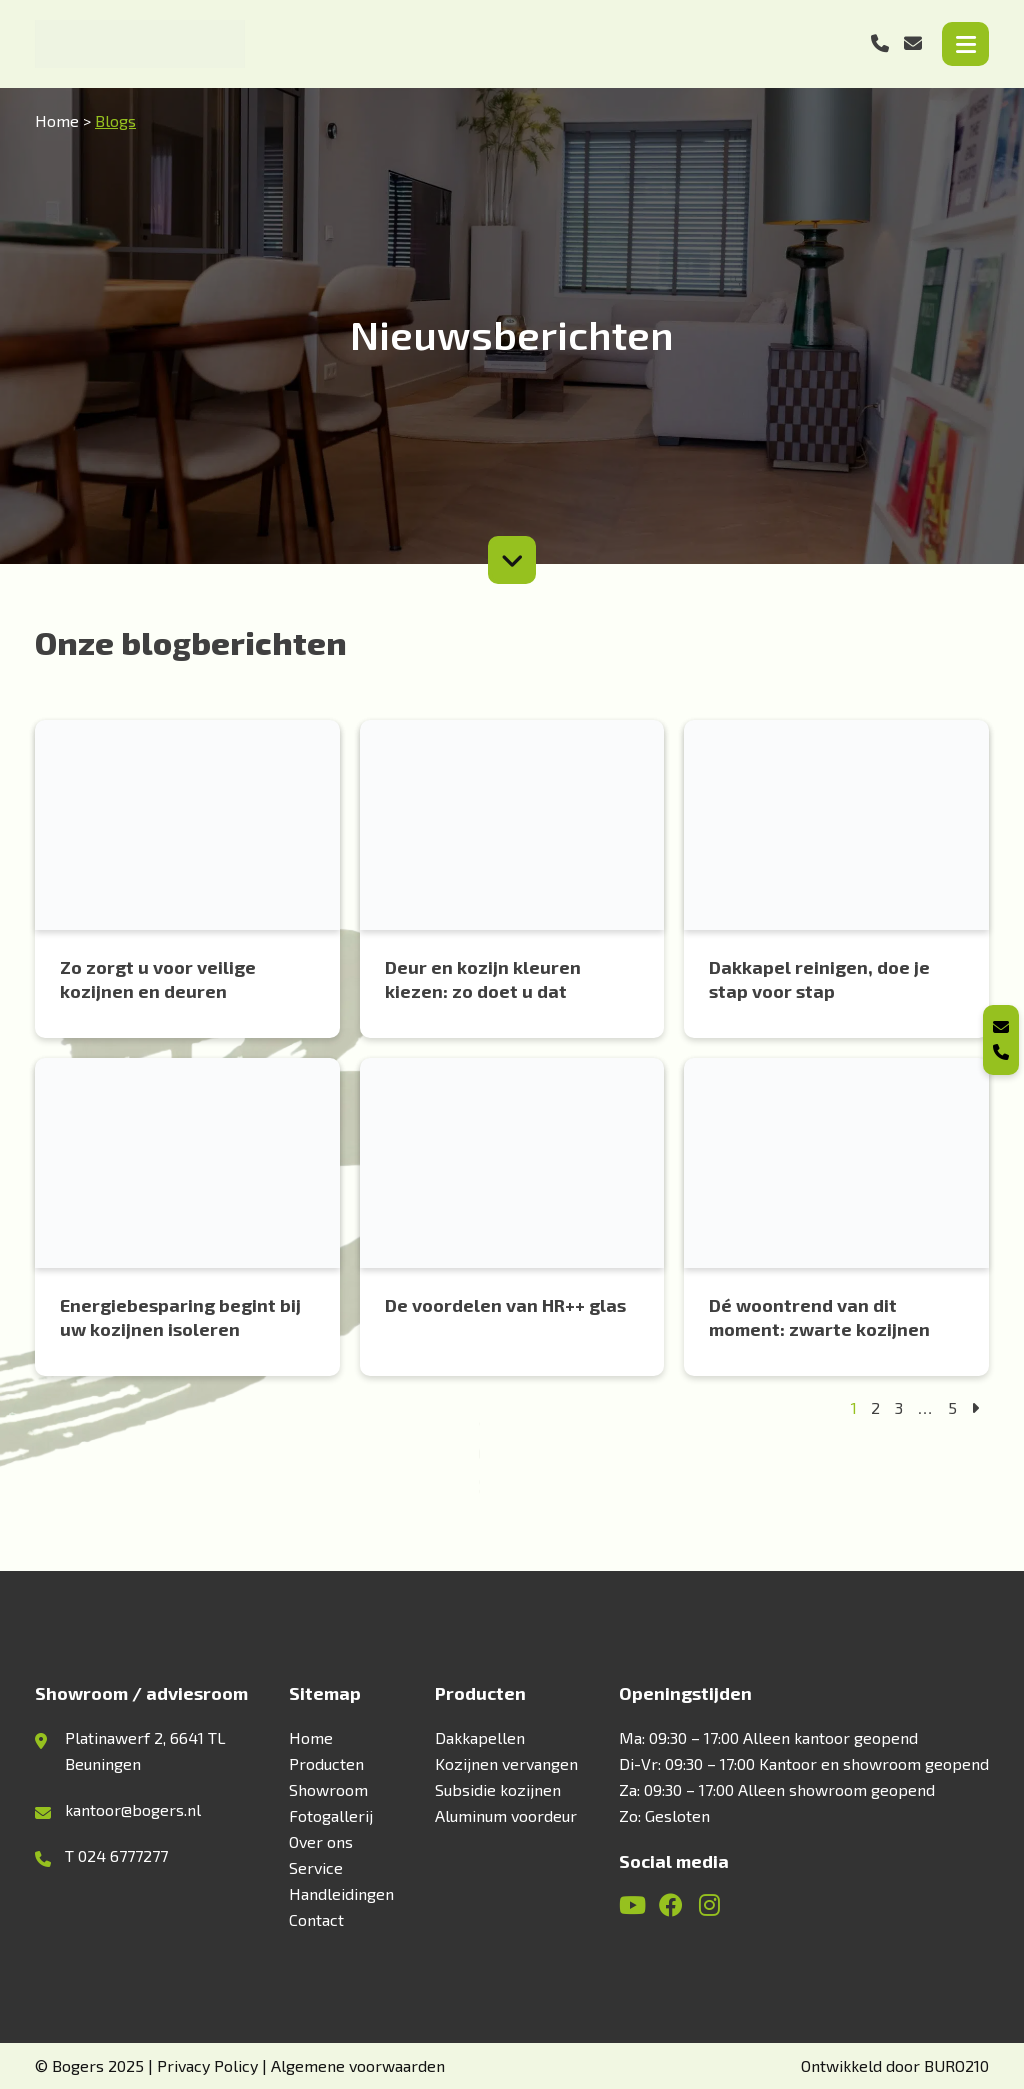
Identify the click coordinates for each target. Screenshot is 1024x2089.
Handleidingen (341, 1893)
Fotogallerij (331, 1815)
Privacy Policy (207, 2065)
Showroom (328, 1789)
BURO (956, 2065)
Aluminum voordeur (506, 1815)
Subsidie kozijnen (498, 1789)
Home (57, 120)
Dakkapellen (480, 1737)
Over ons (321, 1841)
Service (316, 1867)
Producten (326, 1763)
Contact (316, 1919)
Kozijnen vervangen (506, 1763)
